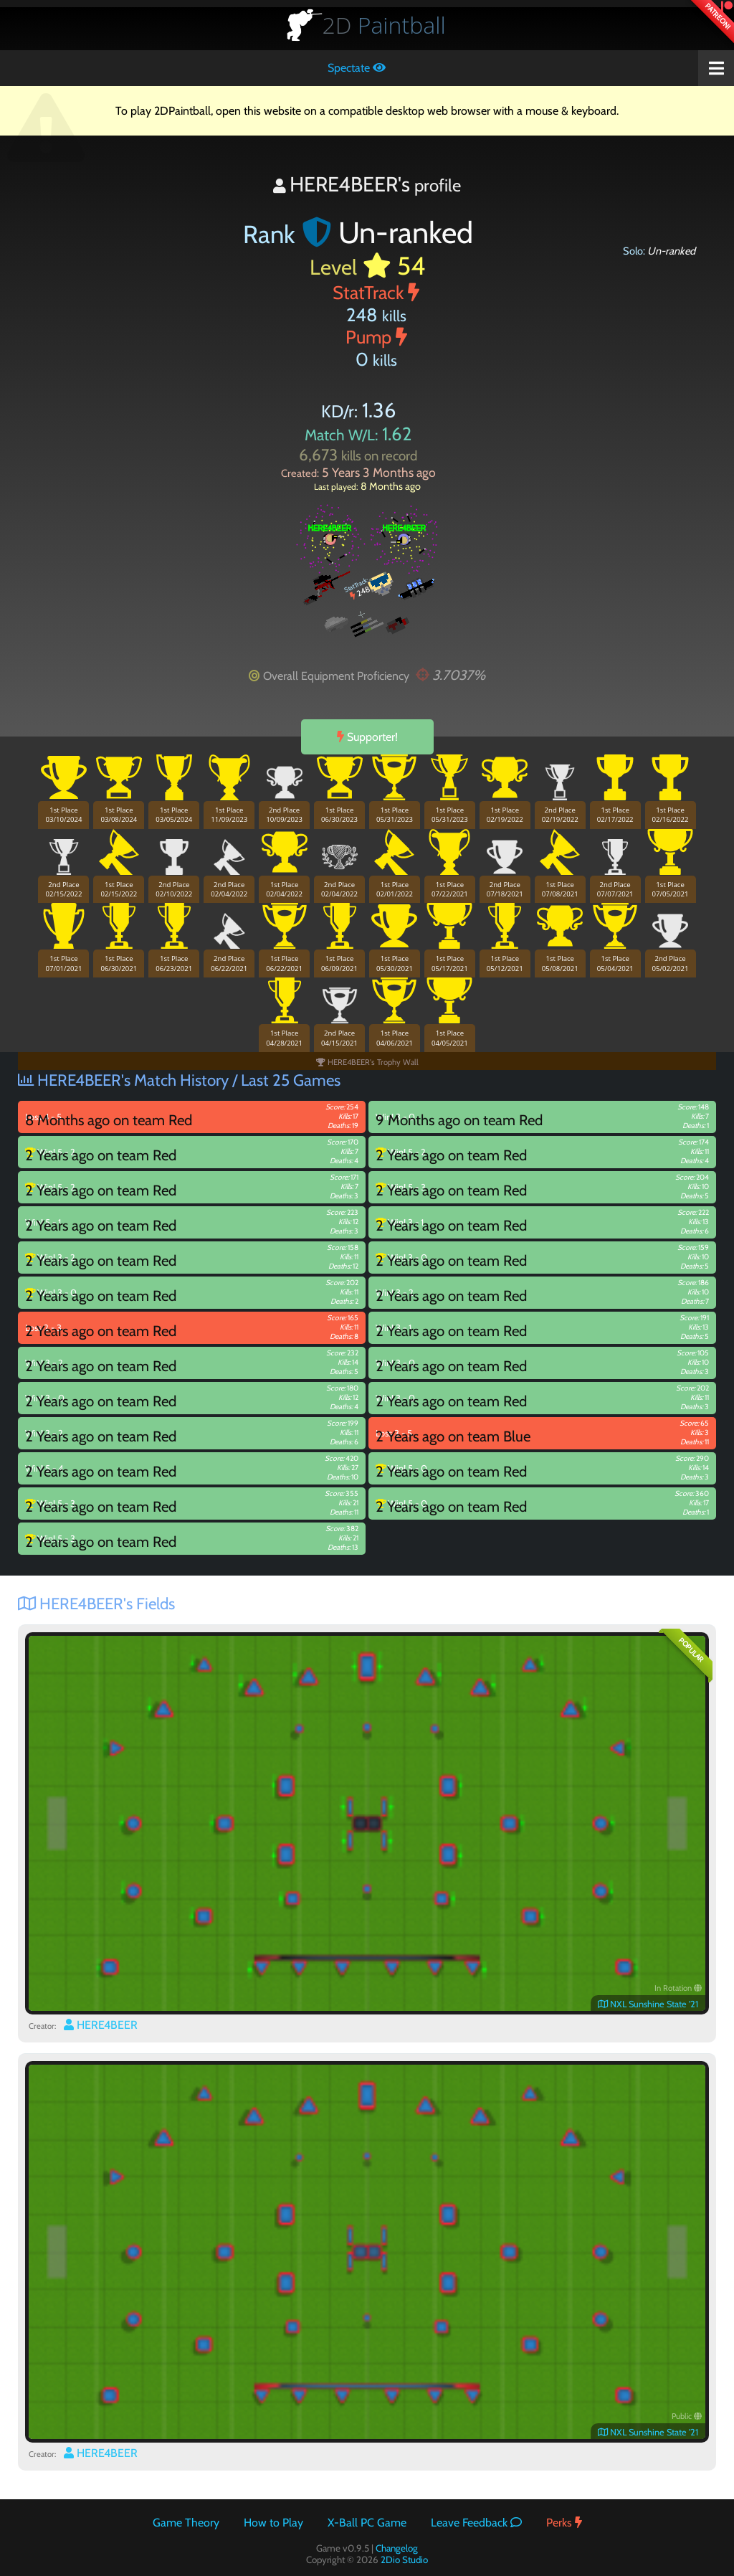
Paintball (384, 24)
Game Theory (186, 2522)
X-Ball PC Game (367, 2522)
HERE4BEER (101, 2025)
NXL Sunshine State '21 (648, 2004)
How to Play (273, 2522)
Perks (564, 2522)
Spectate (357, 68)
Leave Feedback (476, 2522)
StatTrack (376, 292)
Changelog (397, 2548)
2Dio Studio (404, 2559)
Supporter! (367, 737)
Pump (376, 337)
